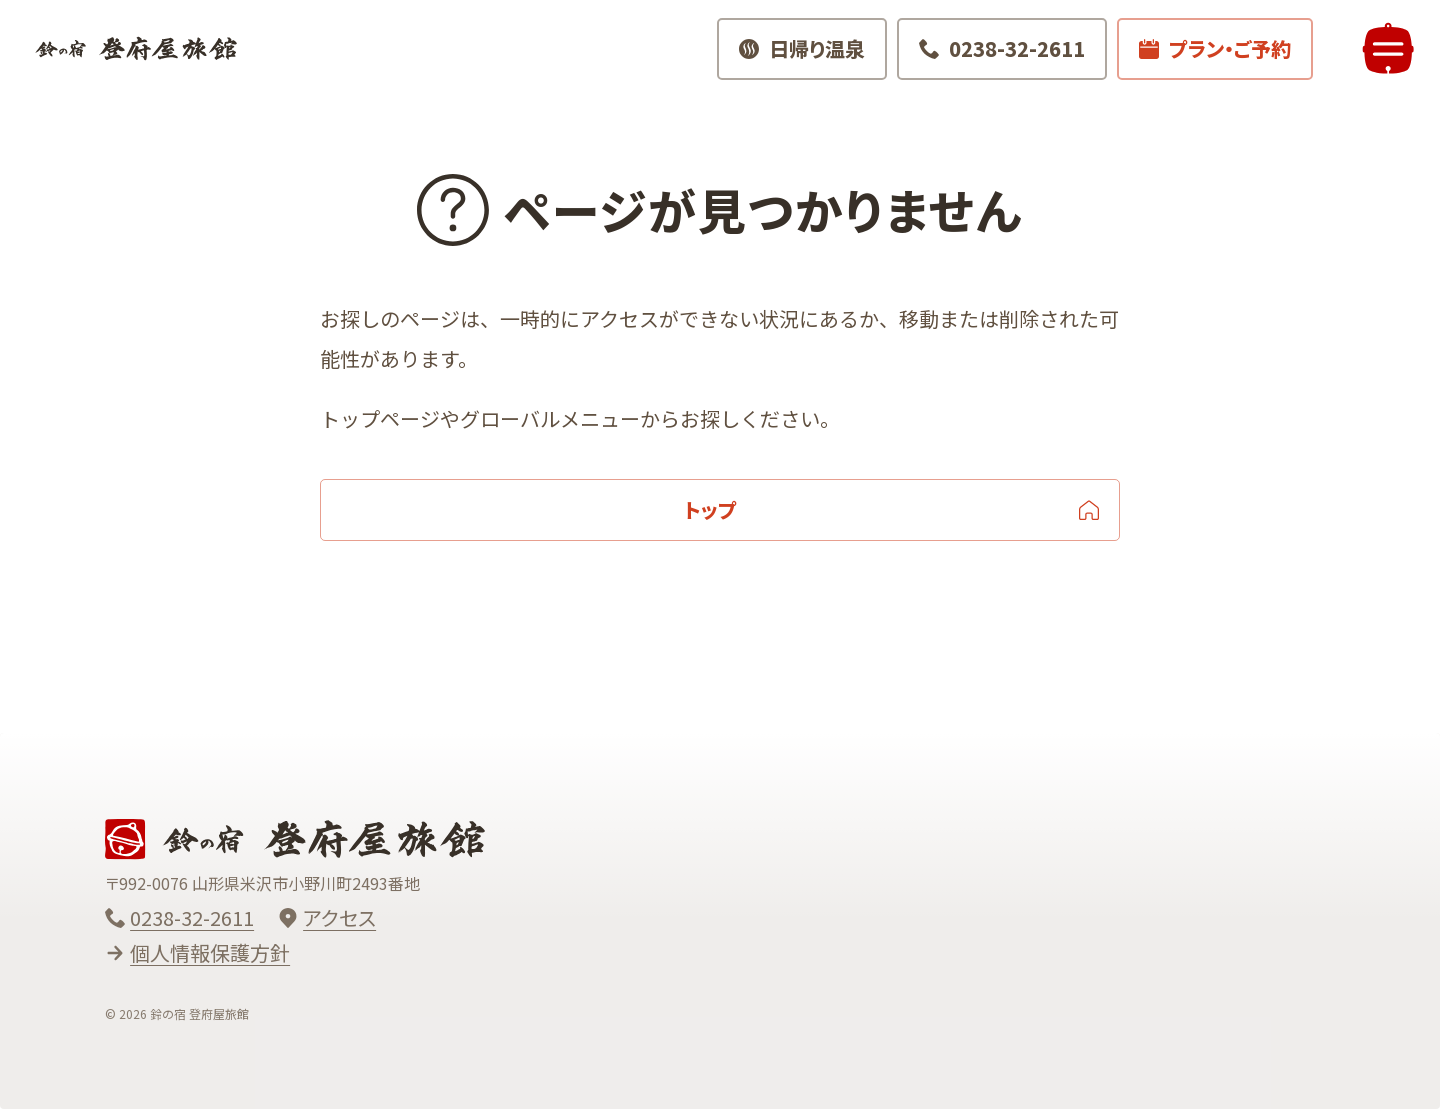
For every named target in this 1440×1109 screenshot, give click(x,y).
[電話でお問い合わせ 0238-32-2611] (994, 60)
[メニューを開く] (1380, 60)
